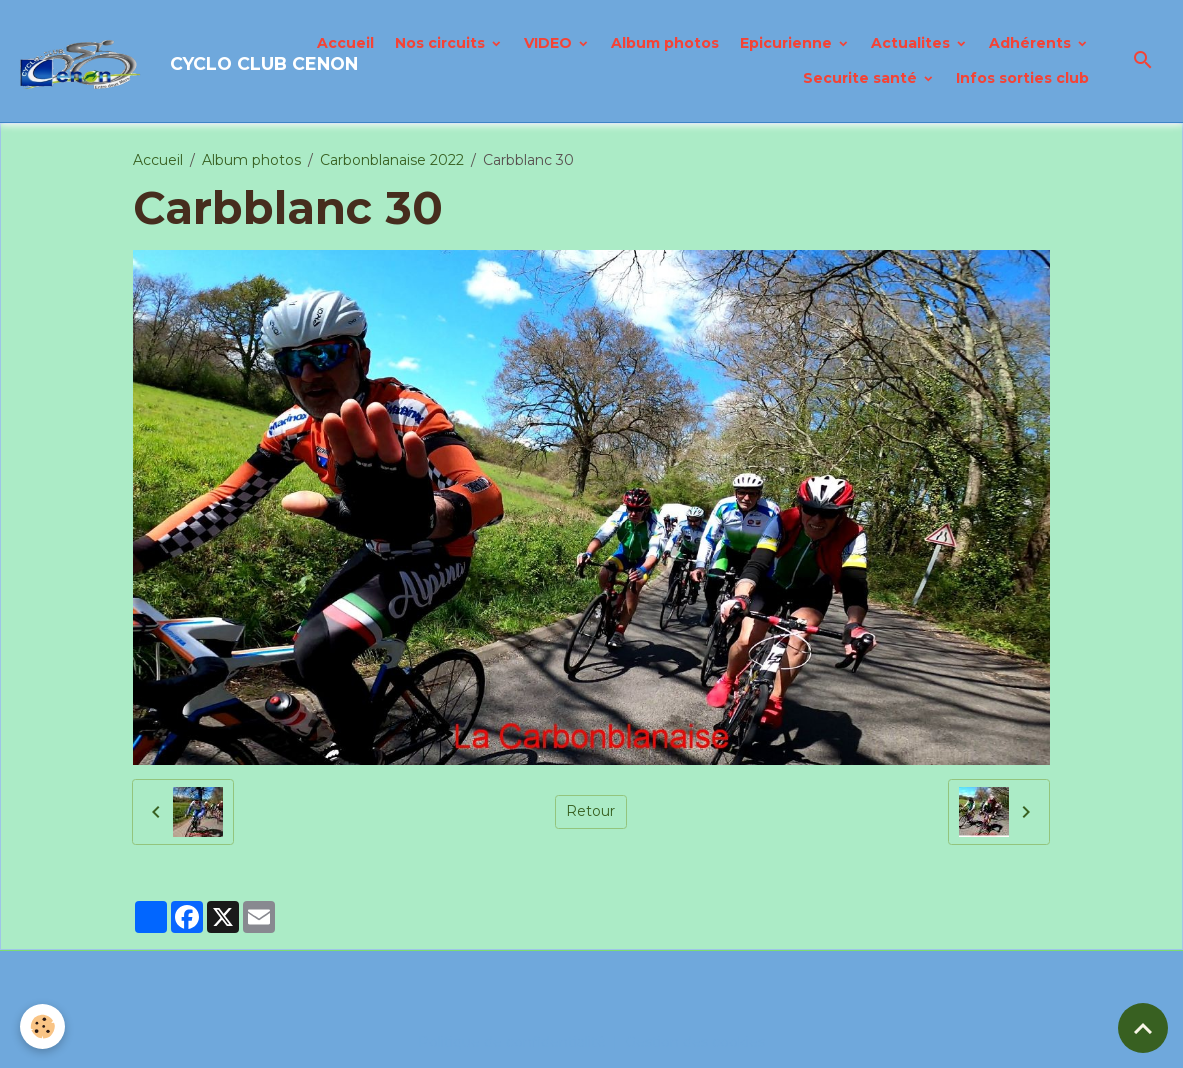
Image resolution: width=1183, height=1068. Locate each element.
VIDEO (550, 43)
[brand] (146, 61)
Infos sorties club (1022, 78)
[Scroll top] (1143, 1028)
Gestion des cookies (695, 1042)
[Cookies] (42, 1026)
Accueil (345, 43)
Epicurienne (788, 43)
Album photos (665, 43)
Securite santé (862, 78)
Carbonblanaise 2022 (392, 160)
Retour (590, 811)
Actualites (912, 43)
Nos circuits (442, 43)
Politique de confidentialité (512, 1042)
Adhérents (1032, 43)
